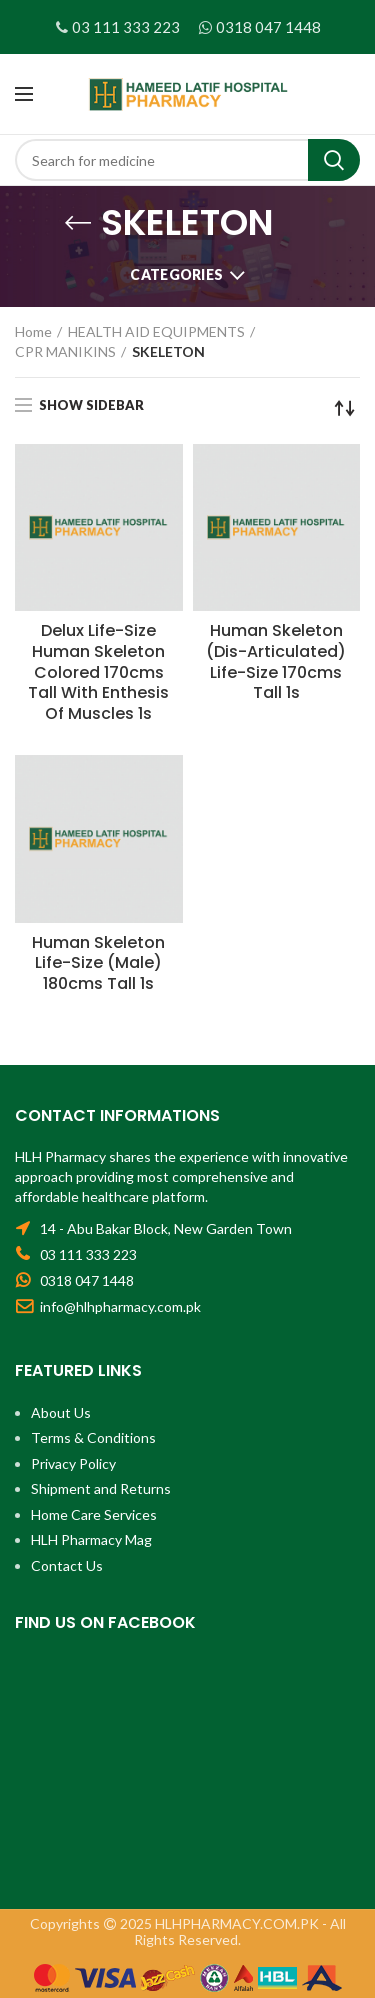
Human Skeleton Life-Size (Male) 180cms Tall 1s (98, 964)
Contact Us (67, 1565)
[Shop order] (345, 408)
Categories (176, 274)
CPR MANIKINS (65, 351)
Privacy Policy (73, 1463)
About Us (61, 1412)
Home (33, 331)
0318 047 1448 (268, 27)
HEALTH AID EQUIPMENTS (156, 331)
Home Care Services (94, 1514)
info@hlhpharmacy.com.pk (120, 1306)
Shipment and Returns (101, 1488)
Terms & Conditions (93, 1437)
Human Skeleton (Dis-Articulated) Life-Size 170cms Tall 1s (276, 662)
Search (334, 160)
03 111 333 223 (126, 27)
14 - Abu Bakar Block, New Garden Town (166, 1228)
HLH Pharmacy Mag (91, 1539)
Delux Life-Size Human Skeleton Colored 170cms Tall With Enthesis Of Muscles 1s (98, 673)
